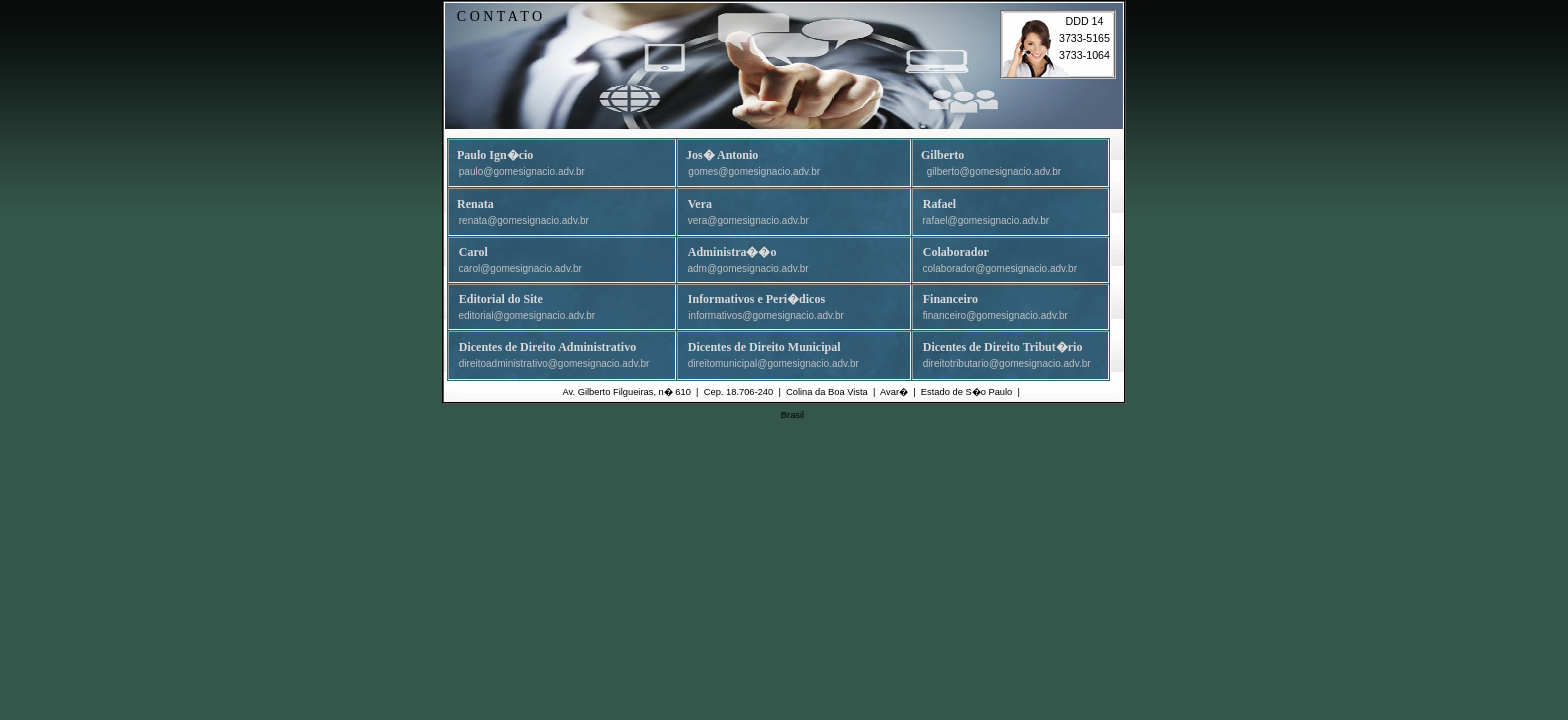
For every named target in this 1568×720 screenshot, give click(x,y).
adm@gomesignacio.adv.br (748, 268)
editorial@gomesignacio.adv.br (527, 315)
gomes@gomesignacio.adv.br (754, 171)
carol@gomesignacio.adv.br (520, 268)
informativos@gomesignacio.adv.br (766, 315)
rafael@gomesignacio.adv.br (986, 220)
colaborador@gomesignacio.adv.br (1000, 268)
